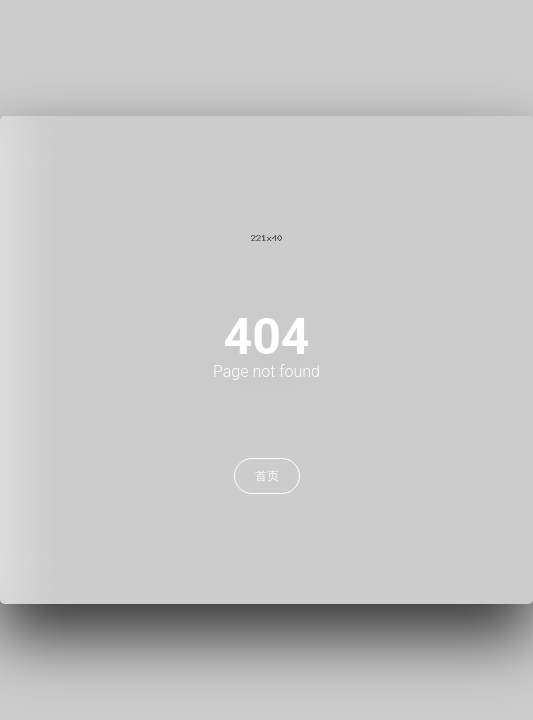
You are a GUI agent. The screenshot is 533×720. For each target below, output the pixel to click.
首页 (267, 476)
